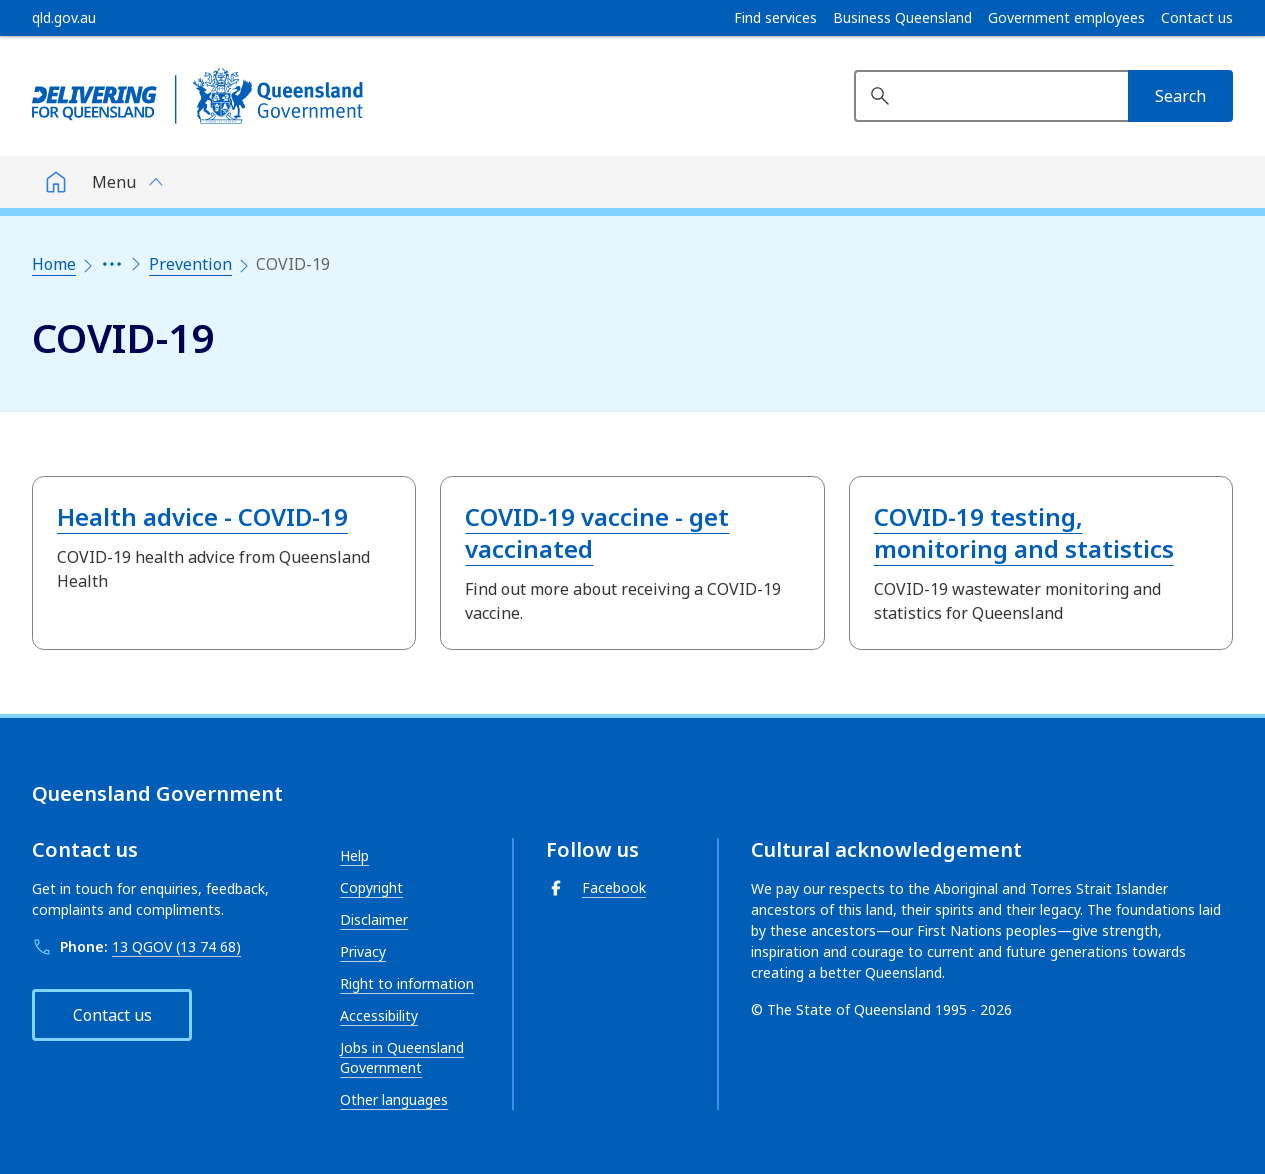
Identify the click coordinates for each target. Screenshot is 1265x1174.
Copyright (371, 887)
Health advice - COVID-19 (202, 516)
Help (354, 855)
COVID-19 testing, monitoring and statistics (1024, 532)
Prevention (190, 264)
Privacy (363, 951)
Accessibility (379, 1015)
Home (54, 264)
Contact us (1197, 18)
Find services (775, 18)
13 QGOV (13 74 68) (176, 946)
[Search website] (991, 96)
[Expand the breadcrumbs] (112, 264)
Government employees (1066, 18)
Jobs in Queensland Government (402, 1057)
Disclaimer (374, 919)
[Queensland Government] (197, 96)
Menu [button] (114, 182)
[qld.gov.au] (64, 18)
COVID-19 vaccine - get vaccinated (597, 532)
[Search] (1180, 96)
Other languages (394, 1099)
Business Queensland (902, 18)
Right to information (407, 983)
